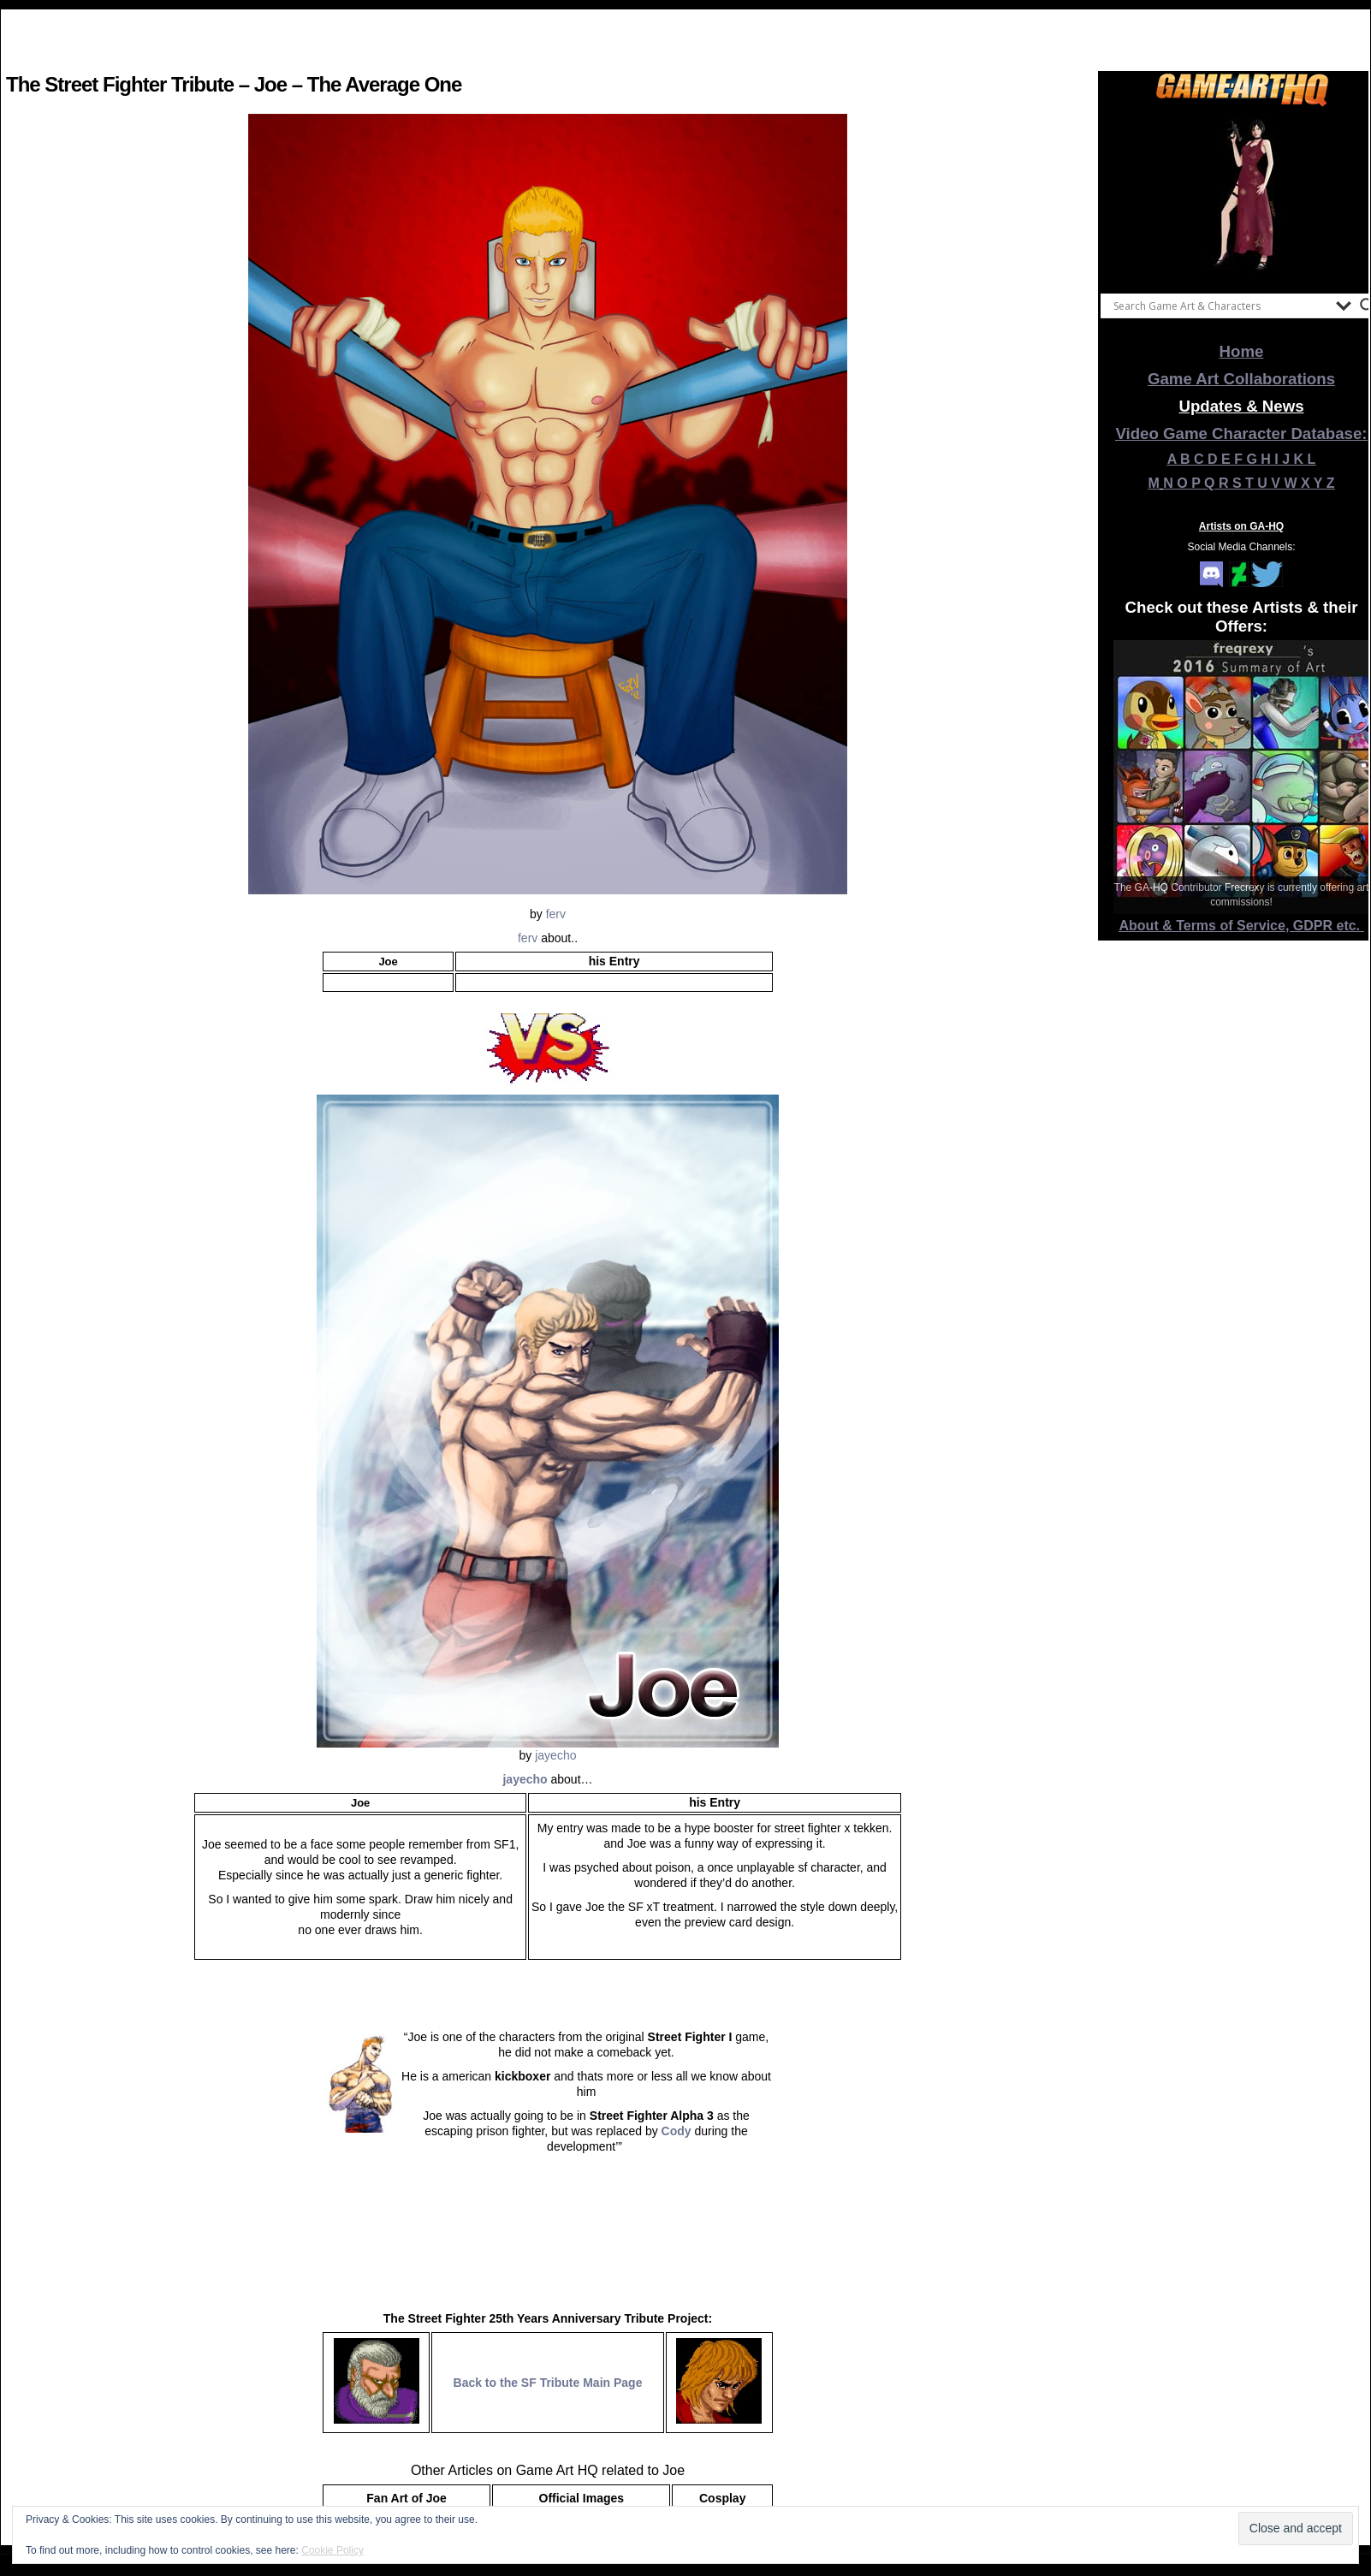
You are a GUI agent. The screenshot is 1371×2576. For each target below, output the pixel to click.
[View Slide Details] (1242, 196)
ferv (556, 914)
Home (1242, 351)
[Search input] (1220, 306)
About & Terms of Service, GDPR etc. (1241, 925)
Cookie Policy (332, 2550)
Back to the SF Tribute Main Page (548, 2382)
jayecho (555, 1755)
